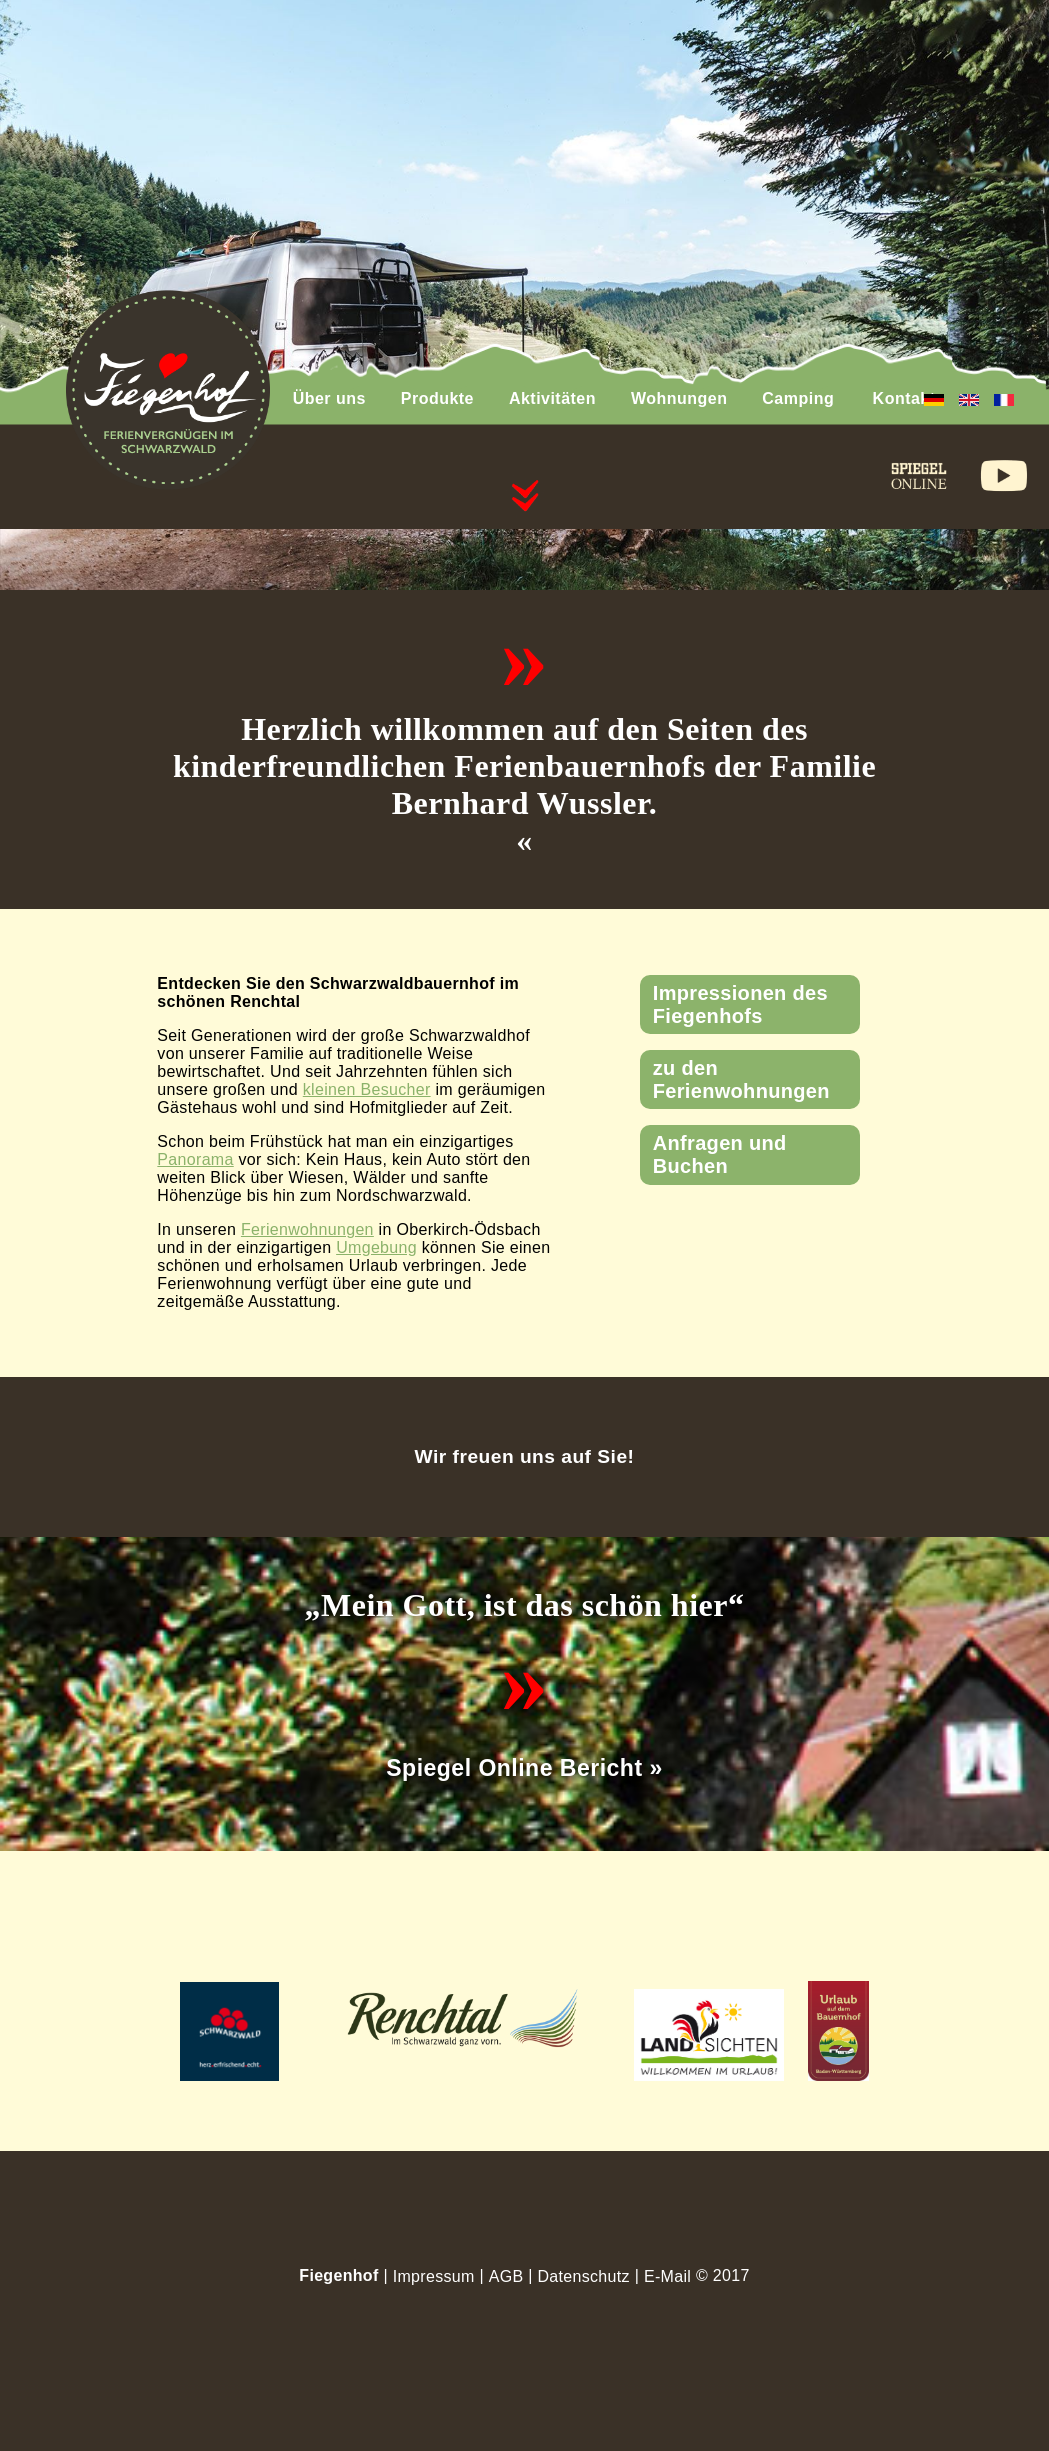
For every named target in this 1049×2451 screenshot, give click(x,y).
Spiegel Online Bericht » (524, 1768)
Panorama (195, 1159)
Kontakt (904, 398)
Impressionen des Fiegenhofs (740, 1004)
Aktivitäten (552, 398)
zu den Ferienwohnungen (741, 1079)
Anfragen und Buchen (720, 1154)
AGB (506, 2276)
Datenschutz (583, 2276)
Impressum (434, 2276)
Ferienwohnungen (307, 1229)
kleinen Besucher (367, 1089)
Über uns (329, 398)
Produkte (437, 398)
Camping (798, 398)
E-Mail (667, 2276)
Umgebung (376, 1247)
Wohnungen (679, 398)
